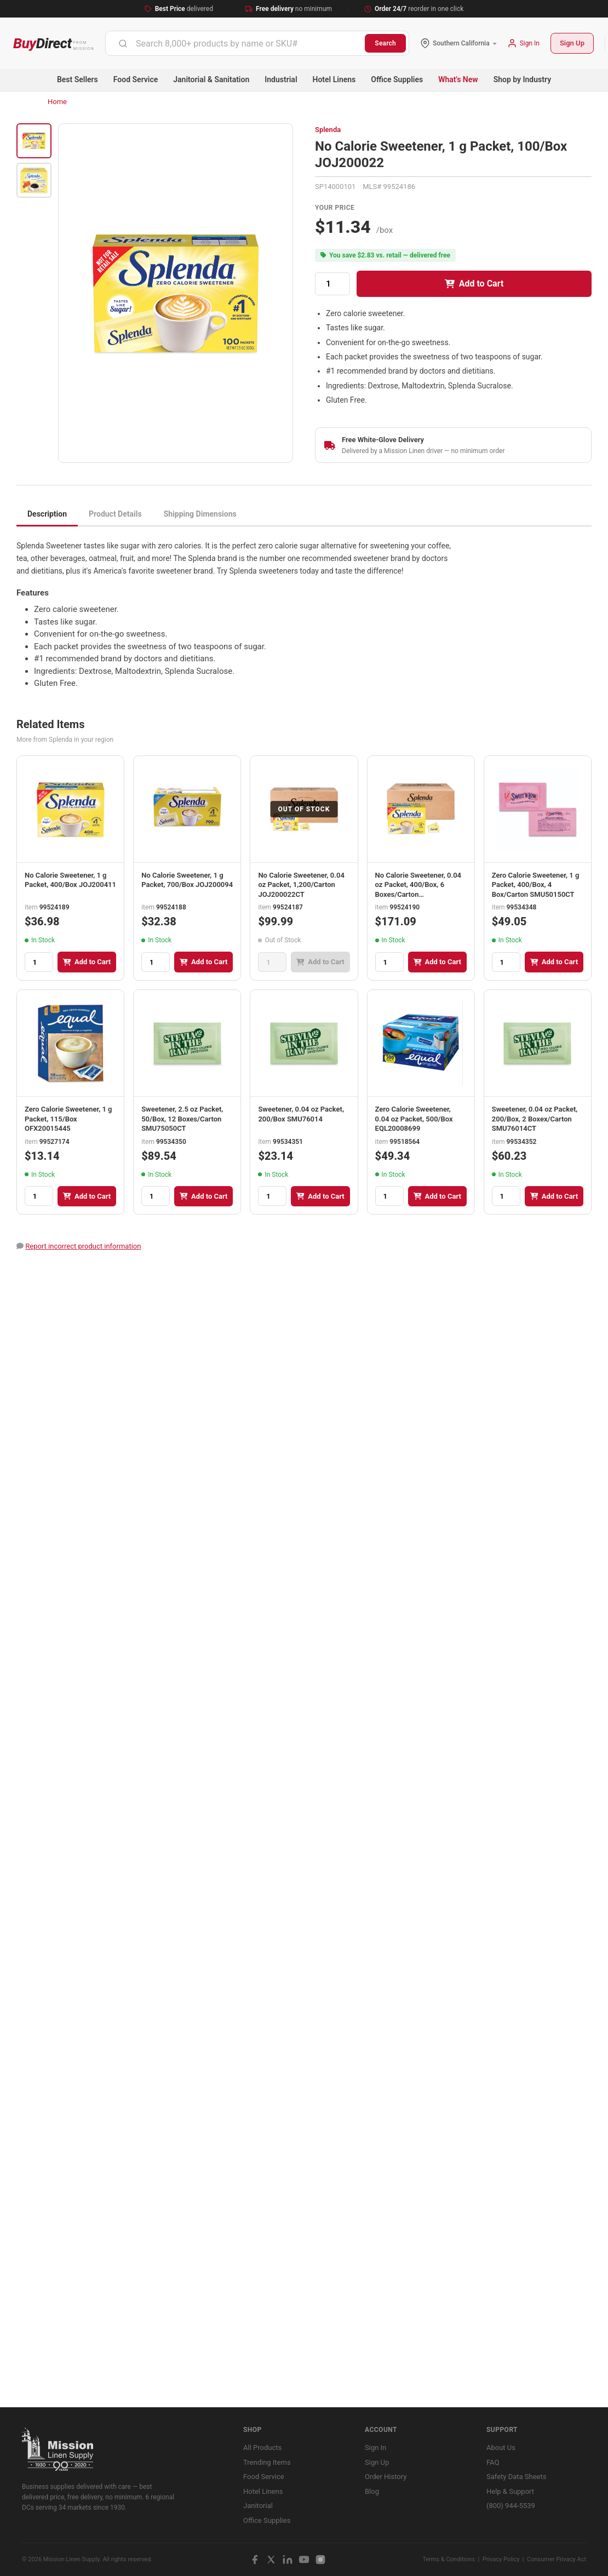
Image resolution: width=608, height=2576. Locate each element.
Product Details (115, 514)
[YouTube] (304, 2559)
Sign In (375, 2447)
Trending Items (267, 2462)
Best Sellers (77, 79)
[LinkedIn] (287, 2559)
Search (385, 43)
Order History (385, 2476)
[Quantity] (332, 283)
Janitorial (258, 2505)
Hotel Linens (334, 79)
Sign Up (572, 43)
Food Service (135, 79)
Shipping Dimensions (200, 514)
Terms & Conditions (448, 2559)
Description (47, 514)
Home (57, 102)
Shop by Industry (522, 79)
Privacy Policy (501, 2559)
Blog (372, 2491)
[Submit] (123, 43)
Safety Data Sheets (516, 2476)
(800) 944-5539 (510, 2505)
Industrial (281, 79)
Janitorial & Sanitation (211, 79)
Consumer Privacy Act (556, 2559)
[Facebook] (254, 2559)
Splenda (328, 129)
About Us (500, 2447)
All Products (262, 2447)
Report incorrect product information (83, 1246)
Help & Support (510, 2491)
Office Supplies (397, 79)
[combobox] (235, 43)
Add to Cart (474, 283)
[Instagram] (320, 2559)
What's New (458, 79)
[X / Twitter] (271, 2559)
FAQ (492, 2462)
